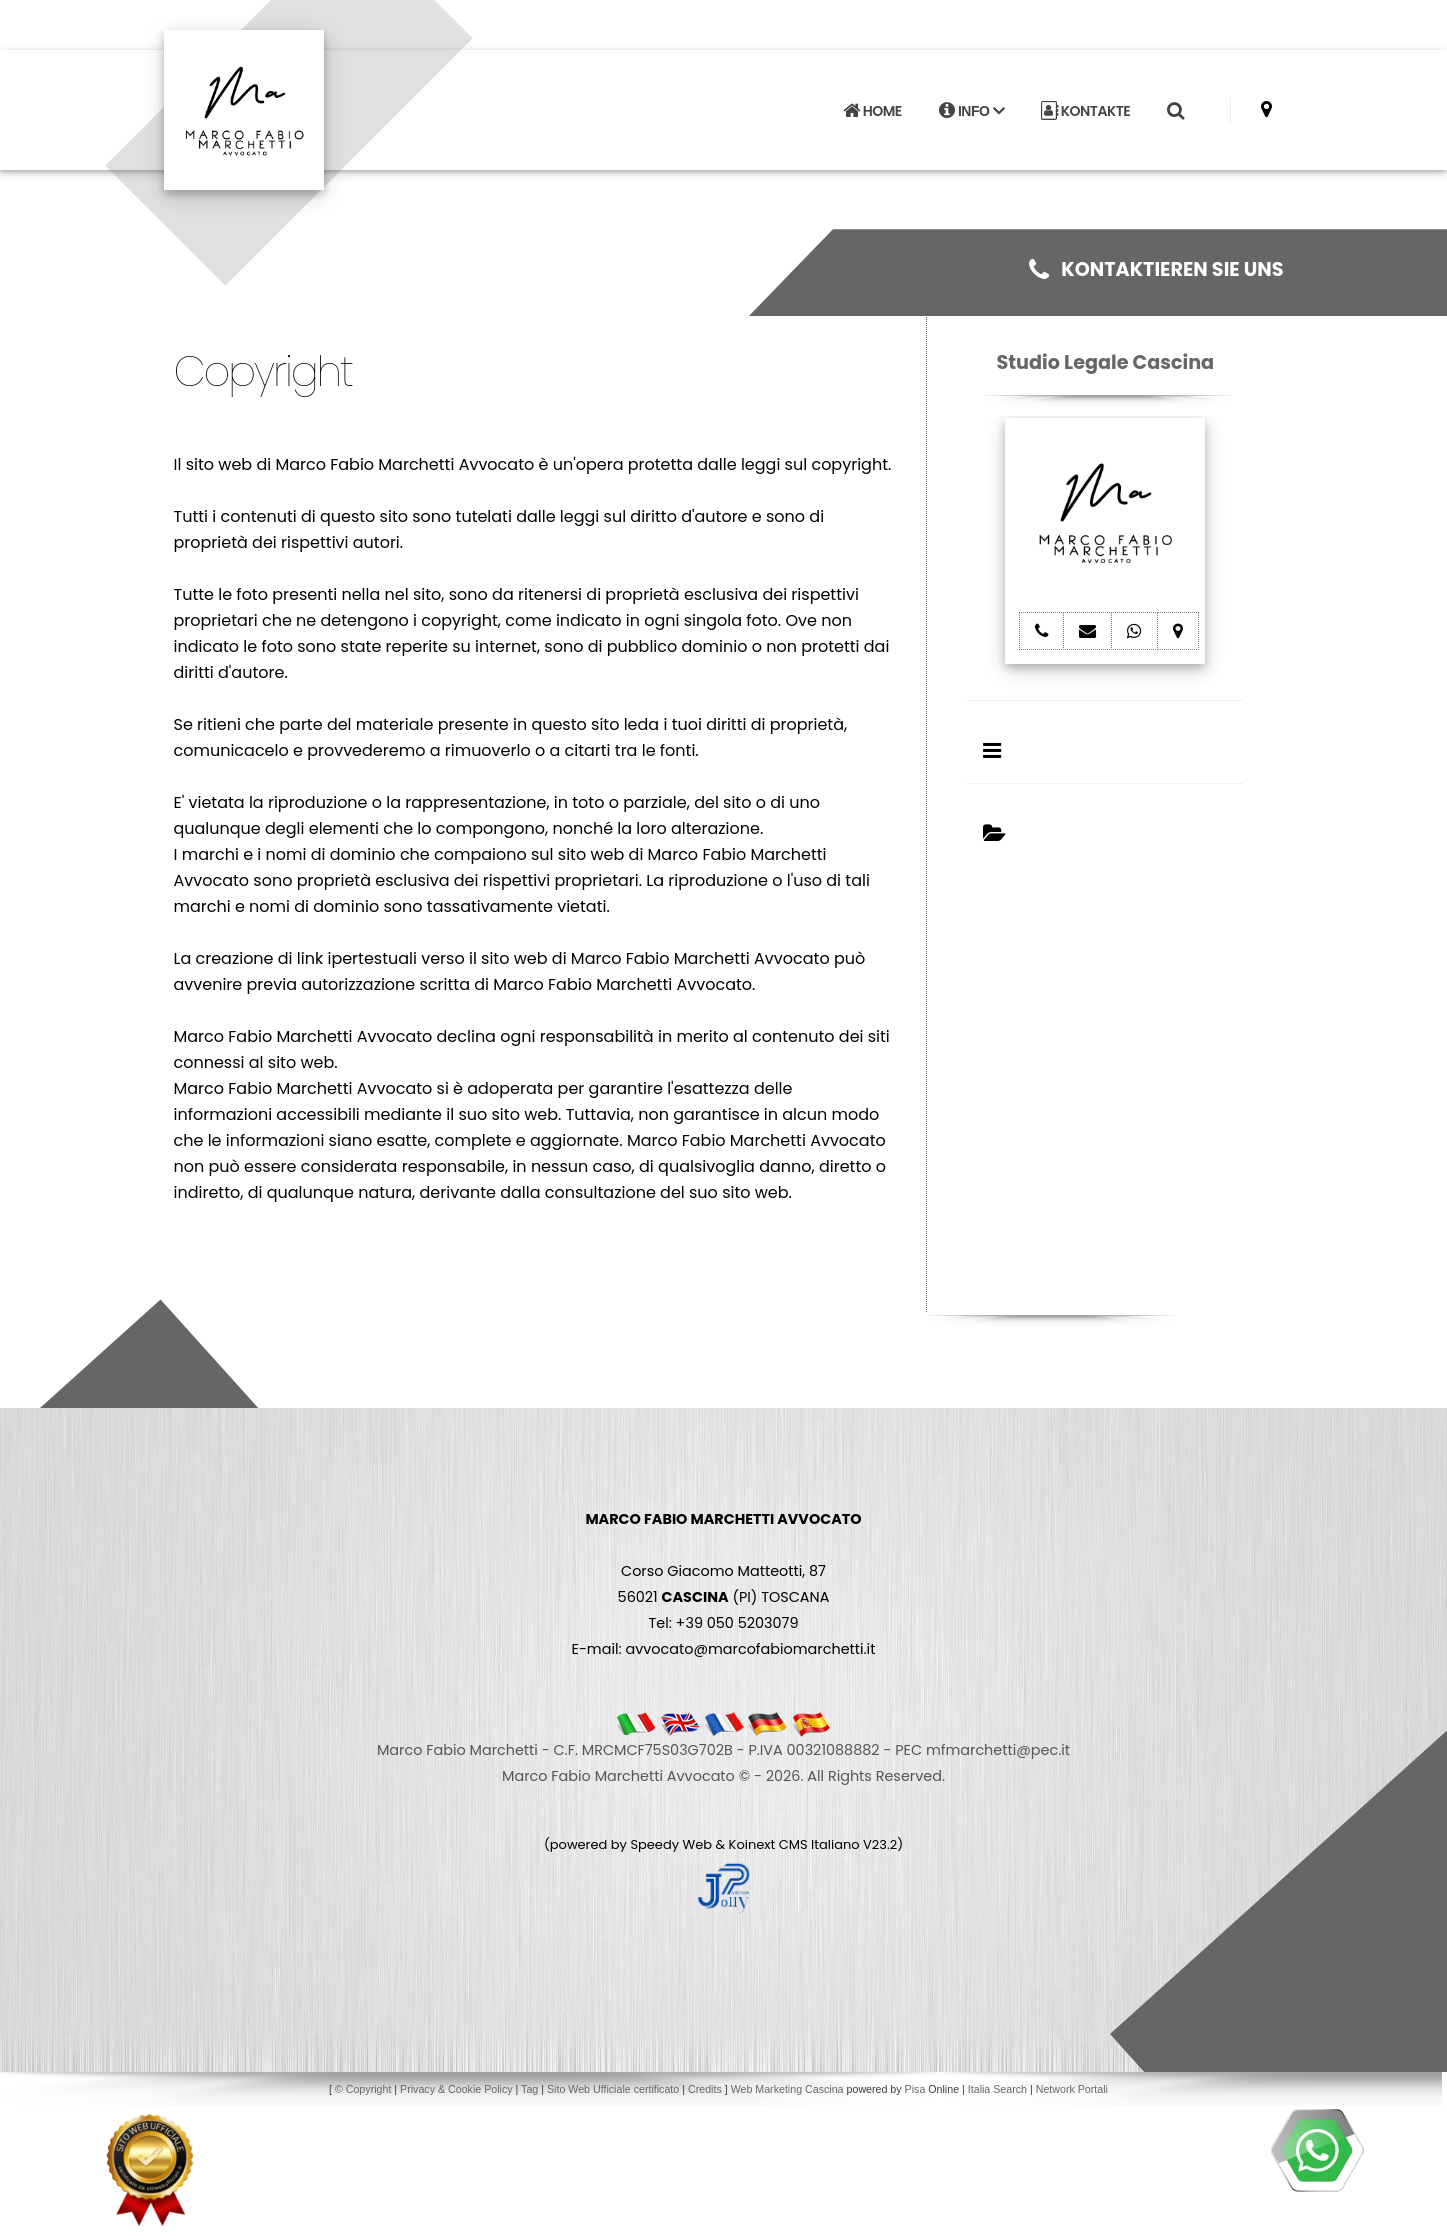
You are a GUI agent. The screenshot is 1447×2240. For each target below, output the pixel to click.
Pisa (915, 2089)
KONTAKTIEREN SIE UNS (1156, 269)
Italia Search (997, 2089)
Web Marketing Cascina (787, 2089)
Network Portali (1072, 2089)
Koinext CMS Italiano (796, 1844)
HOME (872, 111)
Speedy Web (671, 1844)
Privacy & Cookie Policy (456, 2089)
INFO (971, 111)
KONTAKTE (1085, 111)
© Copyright (363, 2089)
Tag (529, 2089)
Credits (705, 2089)
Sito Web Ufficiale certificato (613, 2089)
